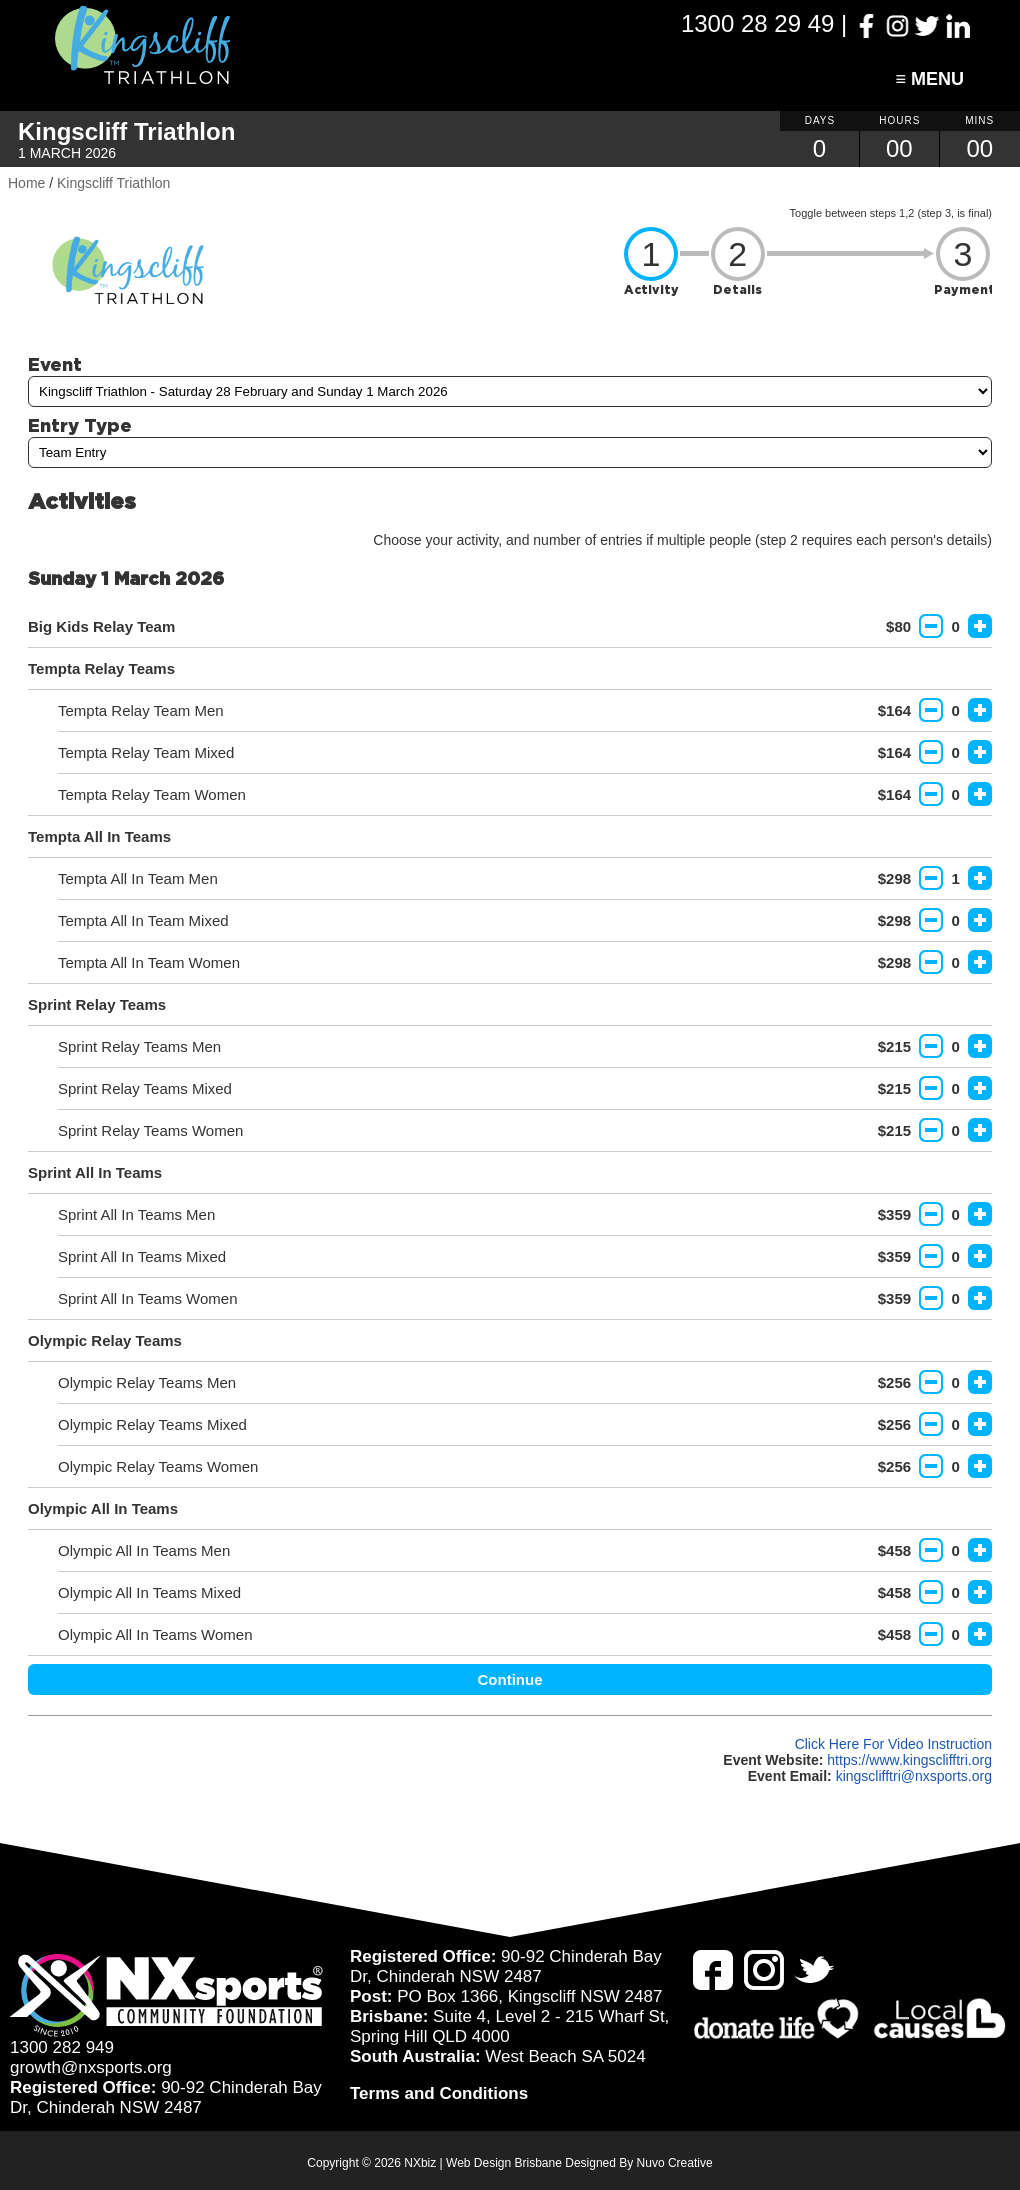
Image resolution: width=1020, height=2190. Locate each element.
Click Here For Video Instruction (893, 1744)
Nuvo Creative (675, 2163)
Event (55, 364)
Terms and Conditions (439, 2093)
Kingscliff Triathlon (113, 183)
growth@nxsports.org (91, 2067)
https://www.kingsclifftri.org (909, 1760)
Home (26, 183)
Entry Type (80, 425)
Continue (510, 1679)
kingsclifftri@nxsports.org (914, 1776)
